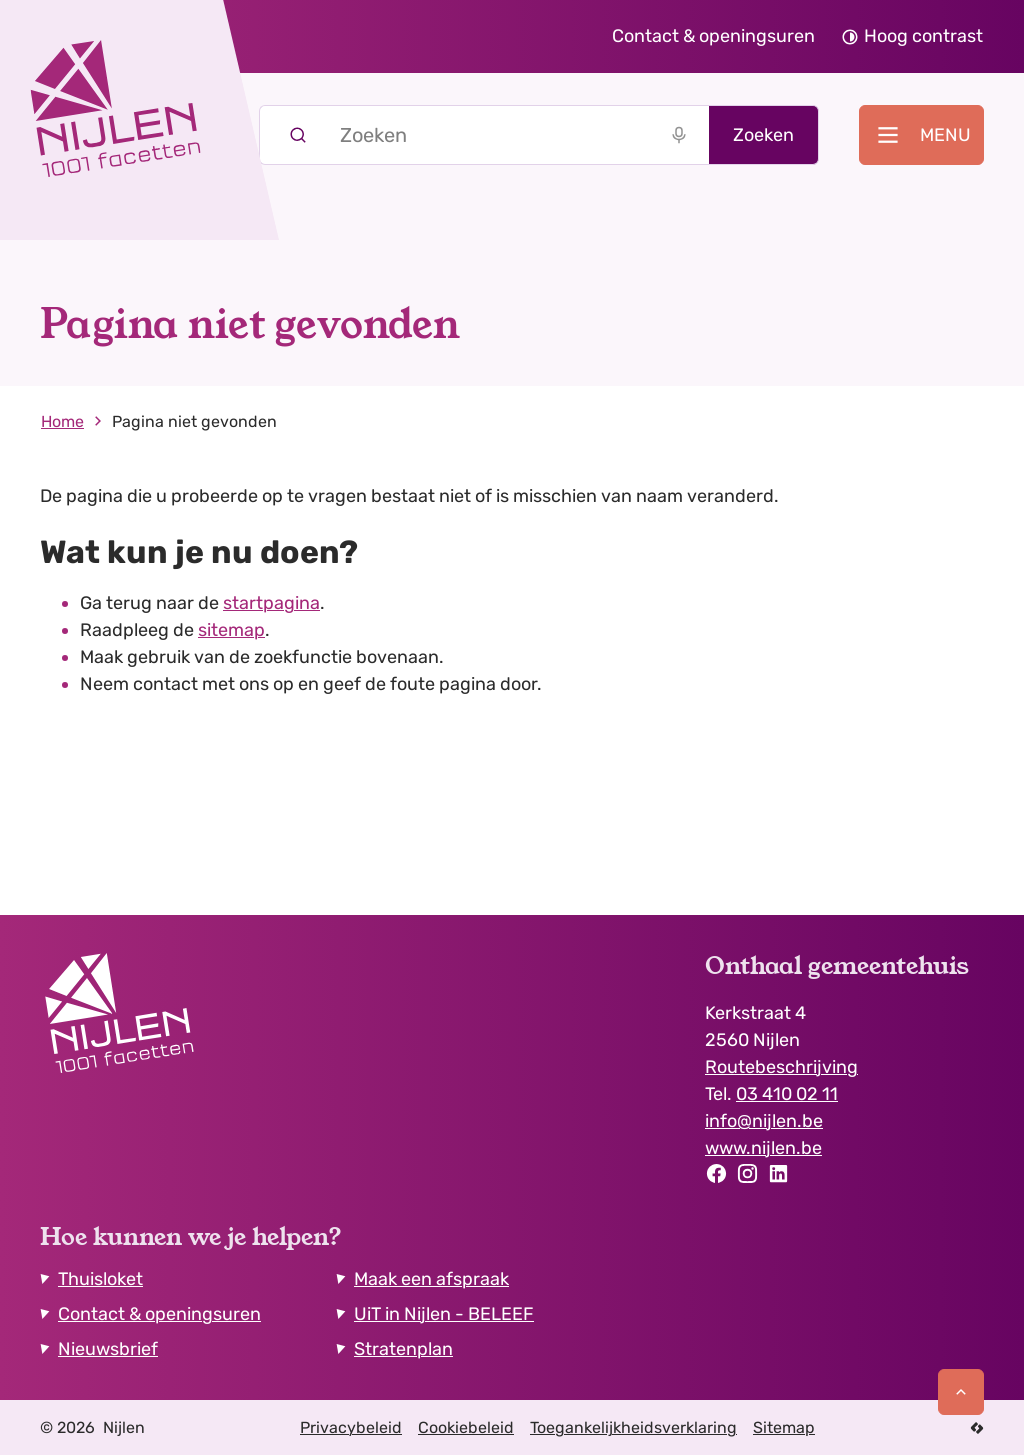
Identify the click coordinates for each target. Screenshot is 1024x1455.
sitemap (231, 630)
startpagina (271, 603)
